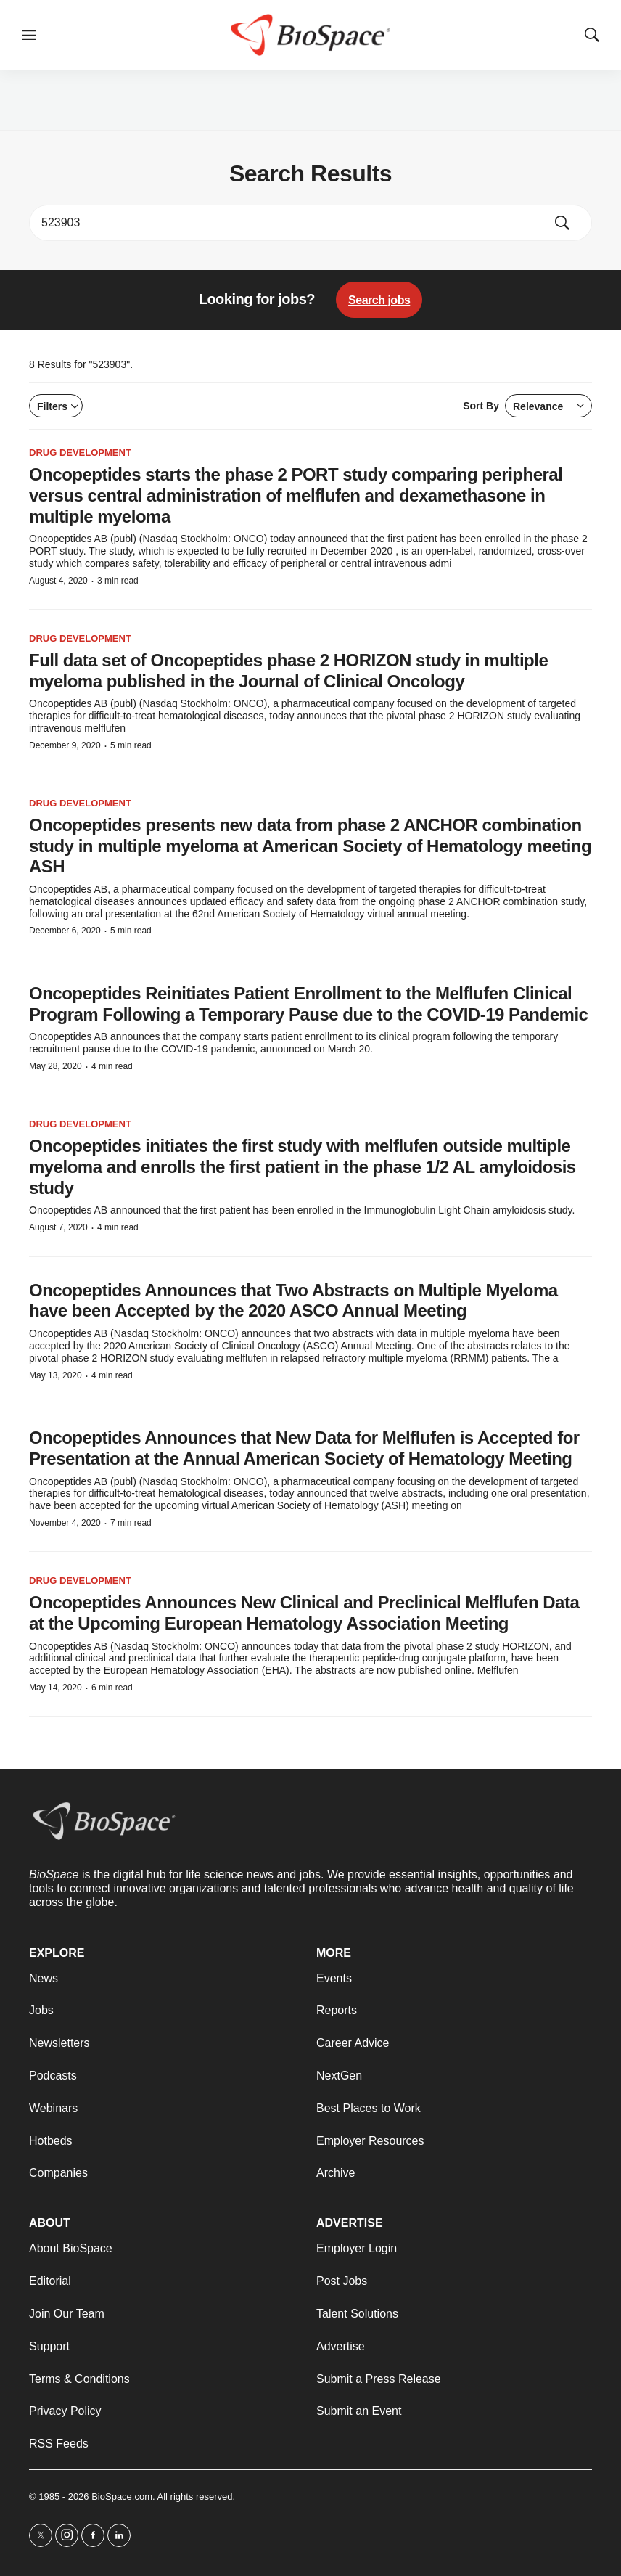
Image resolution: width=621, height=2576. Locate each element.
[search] (290, 223)
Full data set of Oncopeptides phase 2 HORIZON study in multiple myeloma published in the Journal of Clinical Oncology (288, 670)
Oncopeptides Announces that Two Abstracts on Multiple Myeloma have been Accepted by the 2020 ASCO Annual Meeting (293, 1300)
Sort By (527, 405)
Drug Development (80, 452)
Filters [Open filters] (57, 406)
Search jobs (379, 300)
